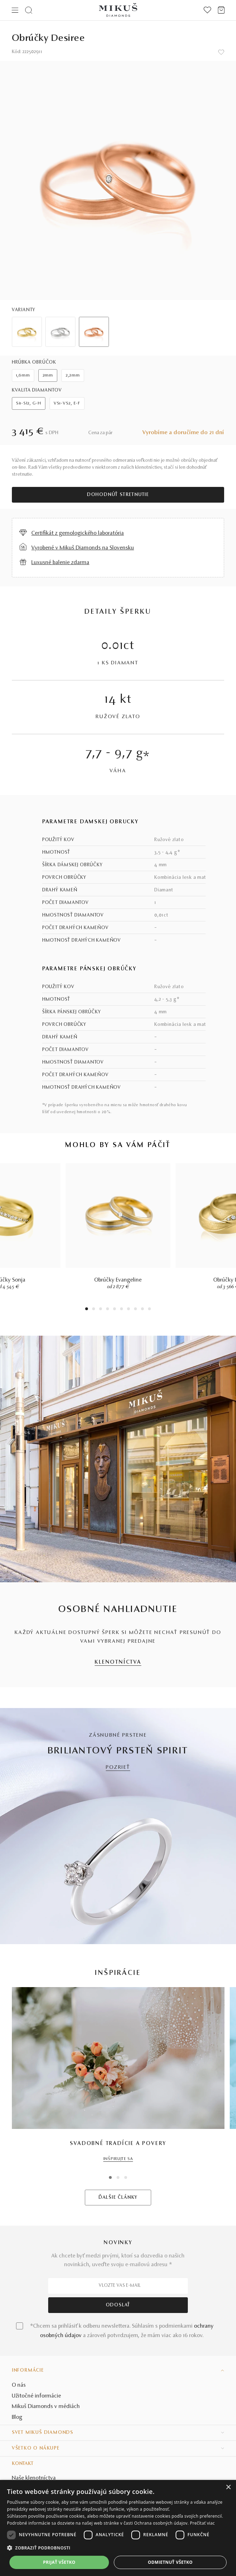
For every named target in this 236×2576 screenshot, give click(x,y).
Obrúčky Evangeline (118, 1280)
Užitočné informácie (36, 2396)
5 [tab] (114, 1309)
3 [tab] (100, 1309)
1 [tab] (86, 1309)
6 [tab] (121, 1309)
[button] (118, 2548)
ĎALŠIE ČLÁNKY (118, 2197)
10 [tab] (149, 1309)
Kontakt (23, 2463)
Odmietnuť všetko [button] (170, 2562)
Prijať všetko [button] (59, 2562)
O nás (19, 2385)
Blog (17, 2417)
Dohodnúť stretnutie (118, 494)
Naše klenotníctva (34, 2478)
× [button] (228, 2487)
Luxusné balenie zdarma (60, 562)
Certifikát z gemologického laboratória (77, 533)
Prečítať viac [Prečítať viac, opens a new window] (202, 2523)
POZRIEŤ (118, 1767)
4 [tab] (107, 1309)
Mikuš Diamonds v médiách (46, 2406)
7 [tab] (128, 1309)
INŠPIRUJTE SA (118, 2159)
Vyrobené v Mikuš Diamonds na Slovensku (82, 548)
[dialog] (118, 2528)
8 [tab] (135, 1309)
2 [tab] (94, 1309)
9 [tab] (142, 1309)
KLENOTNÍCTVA (118, 1662)
